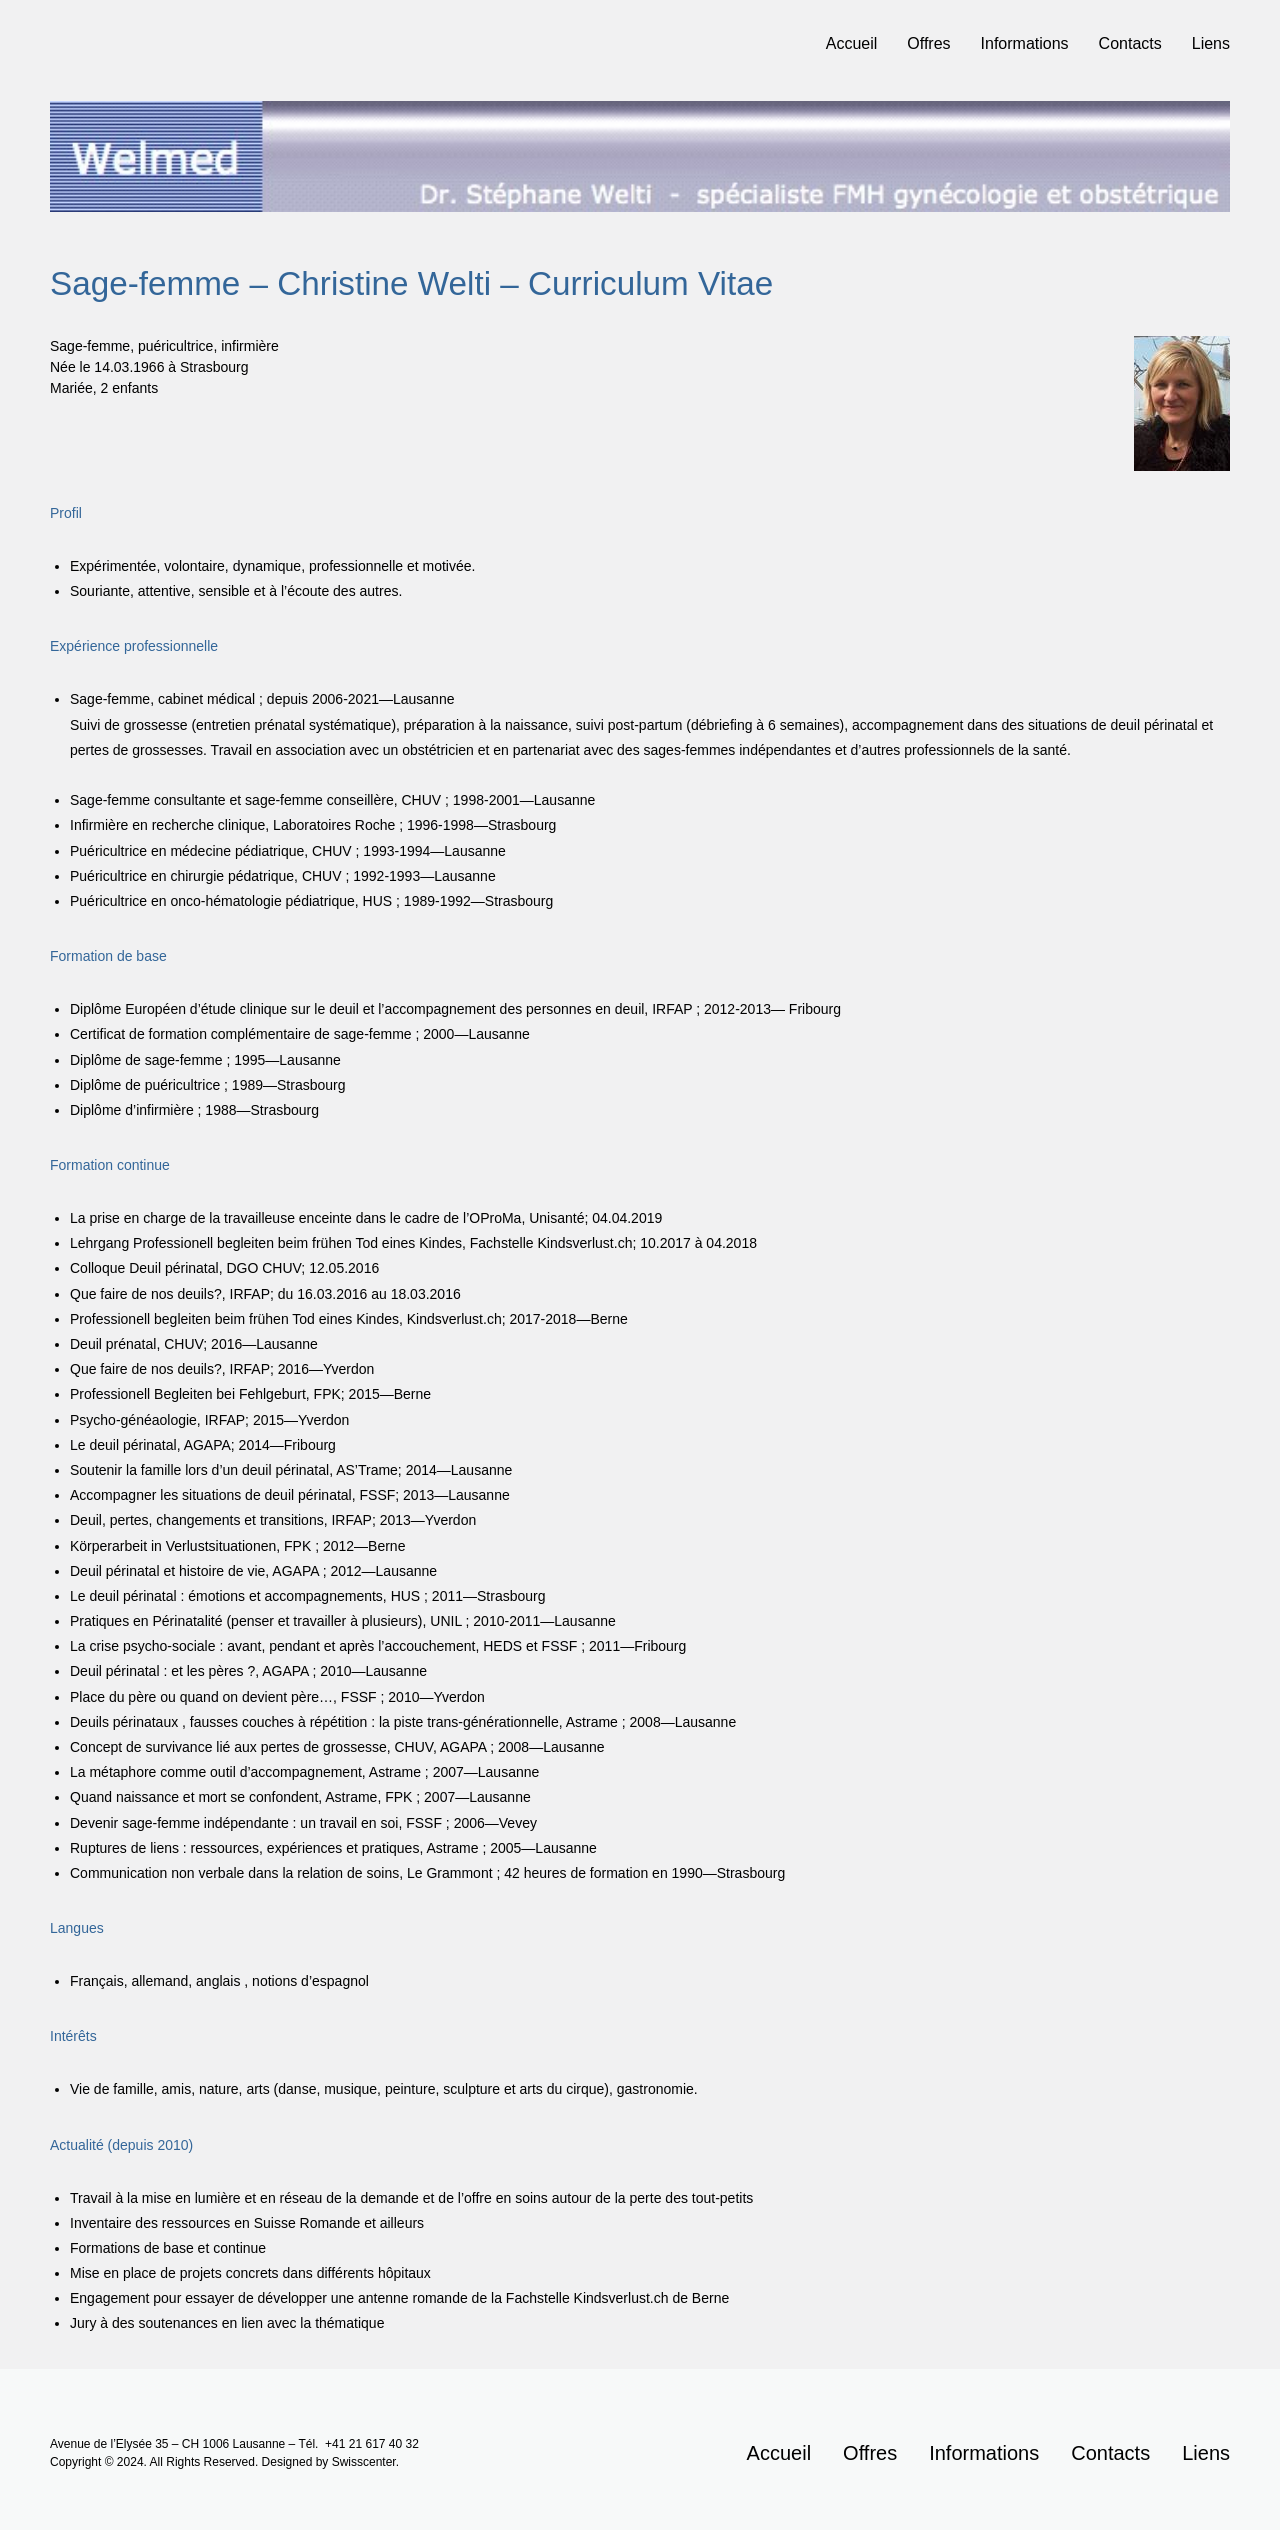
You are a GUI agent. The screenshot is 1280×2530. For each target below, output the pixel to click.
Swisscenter (364, 2462)
